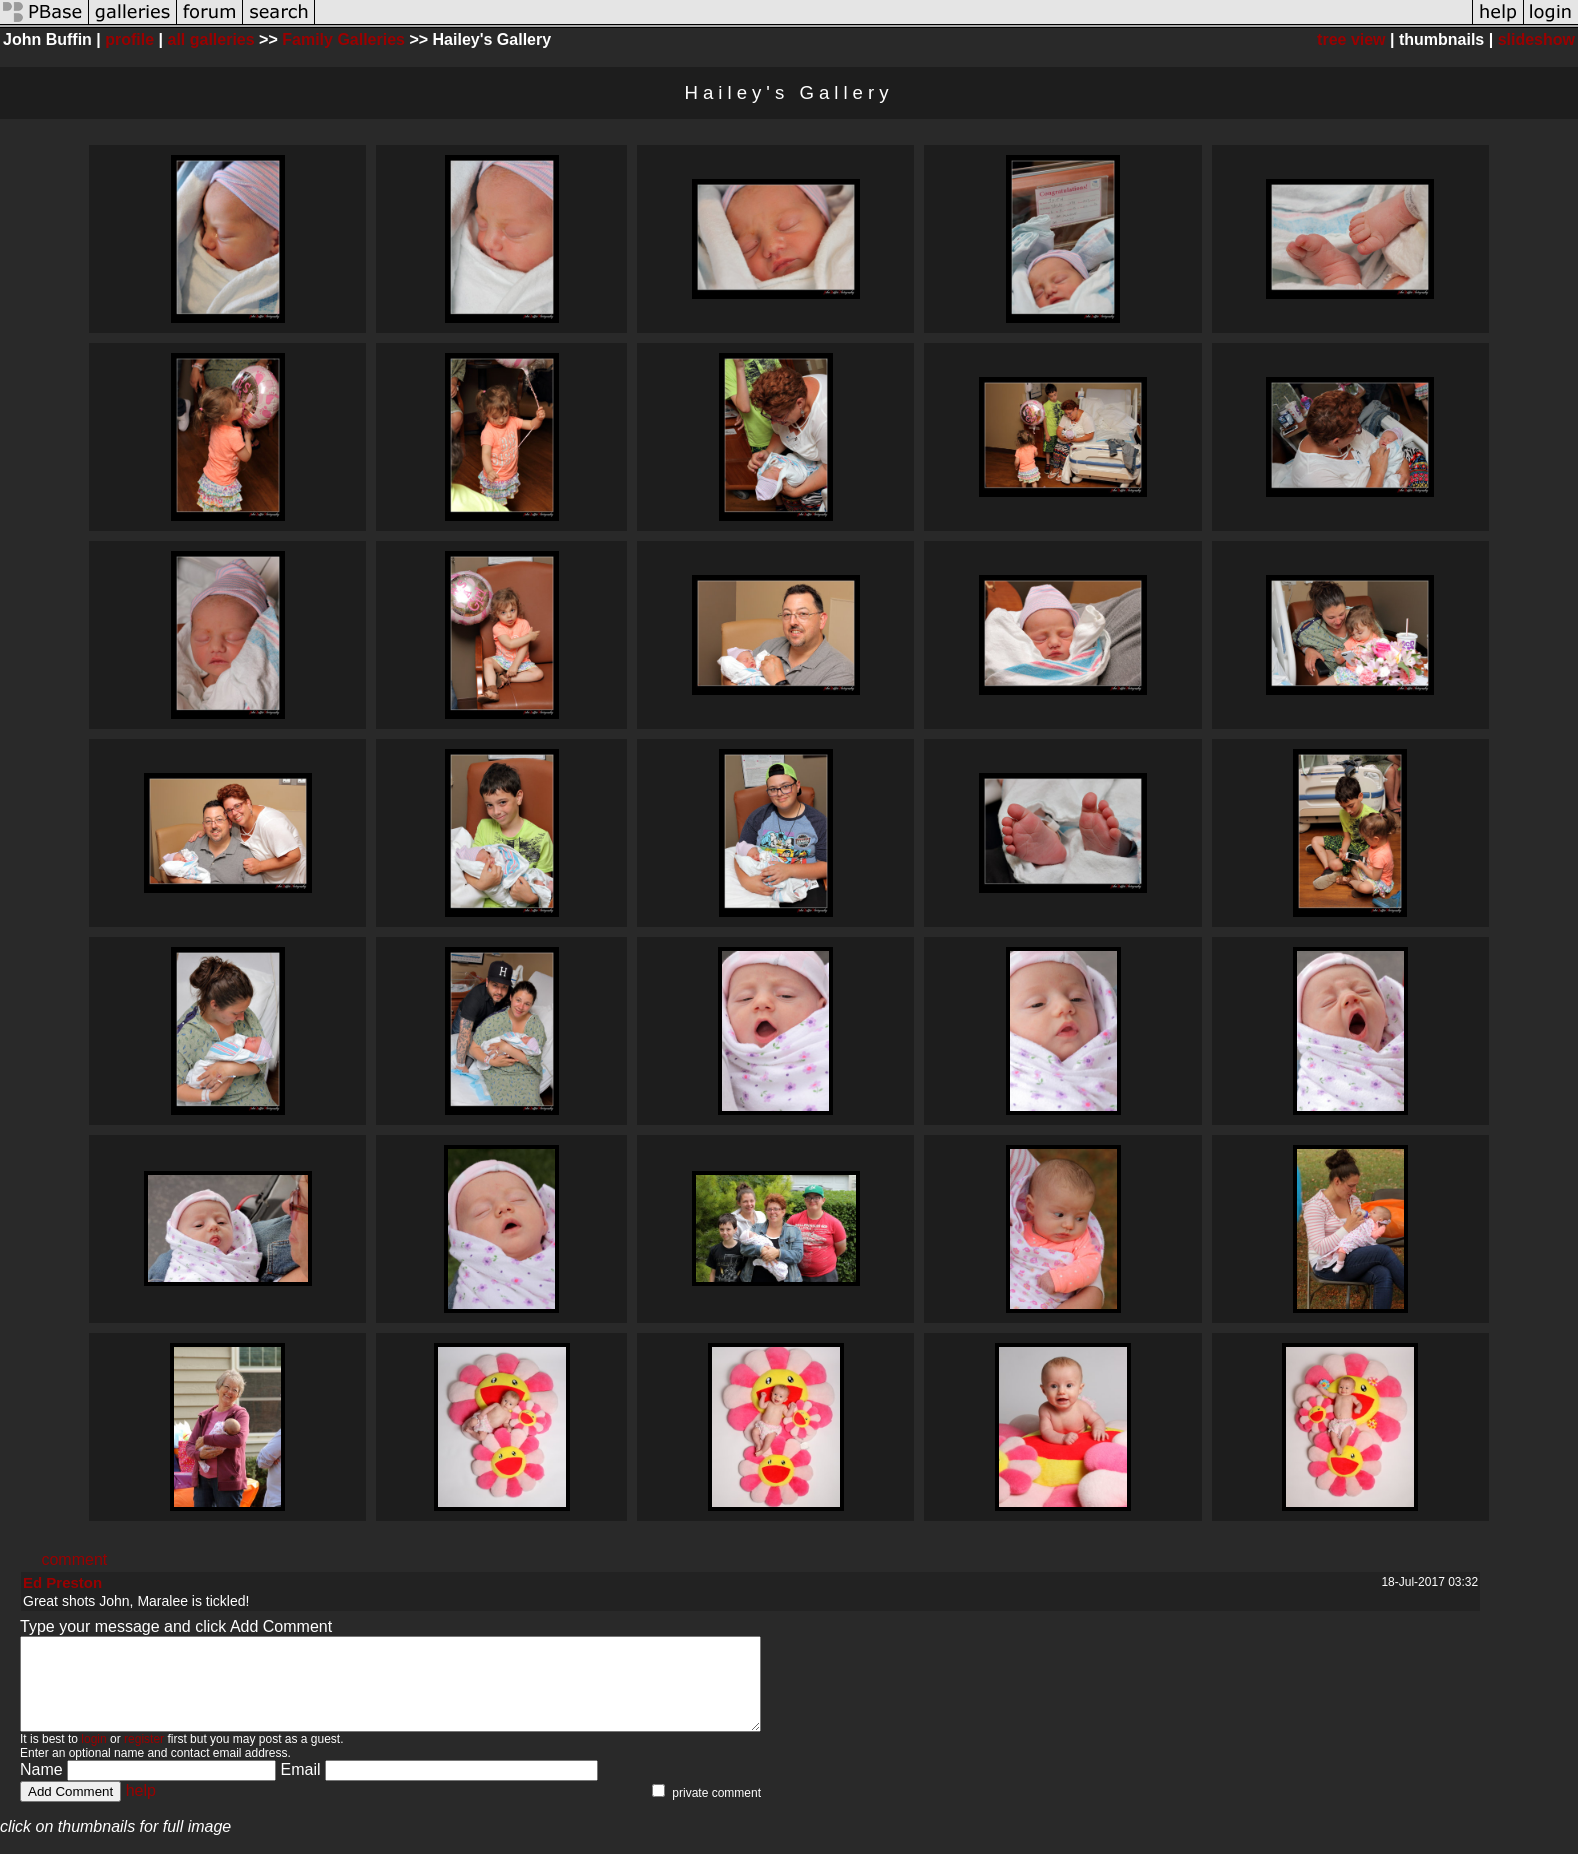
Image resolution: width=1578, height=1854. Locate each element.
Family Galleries (343, 39)
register (144, 1757)
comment (74, 1559)
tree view (1351, 39)
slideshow (1536, 39)
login (93, 1757)
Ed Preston (62, 1582)
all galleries (211, 39)
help (141, 1808)
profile (129, 39)
